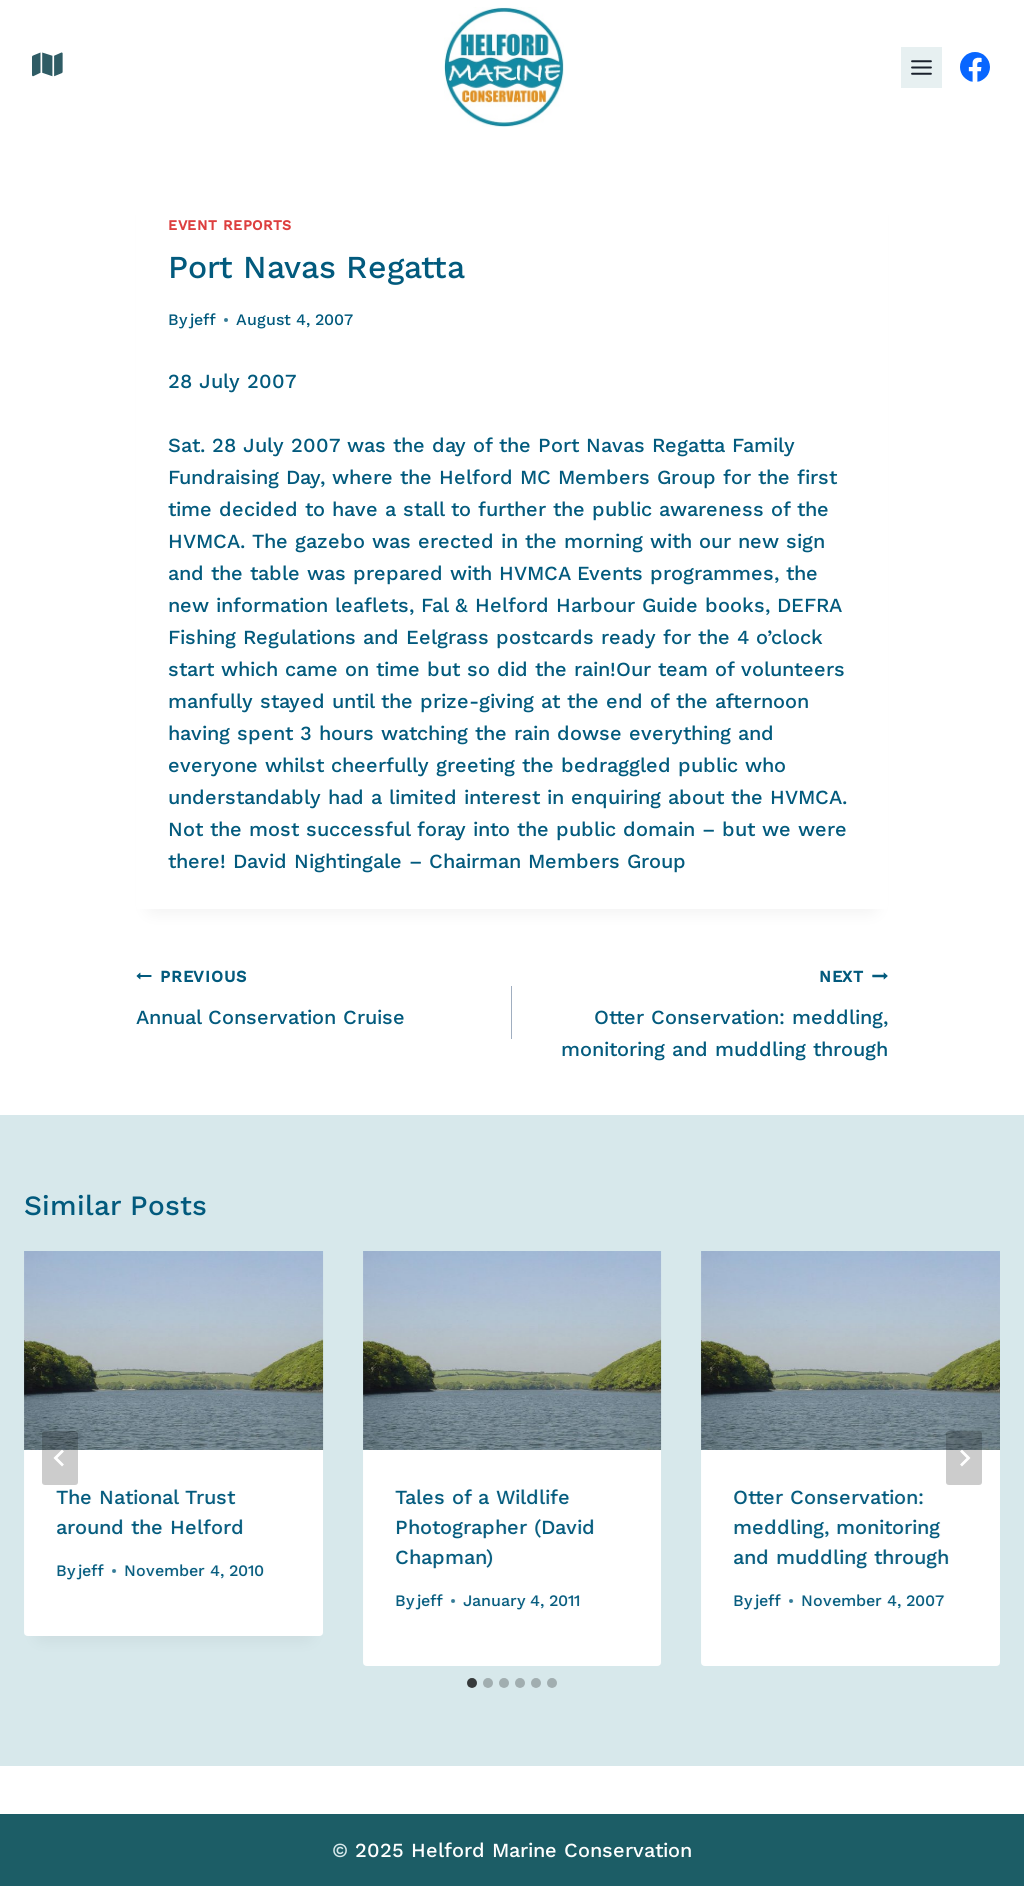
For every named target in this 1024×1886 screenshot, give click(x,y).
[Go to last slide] (60, 1458)
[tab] (472, 1683)
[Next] (964, 1458)
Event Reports (230, 225)
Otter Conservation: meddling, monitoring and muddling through (710, 1010)
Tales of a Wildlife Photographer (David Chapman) (495, 1527)
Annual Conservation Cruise (314, 994)
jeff (203, 319)
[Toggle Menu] (921, 67)
